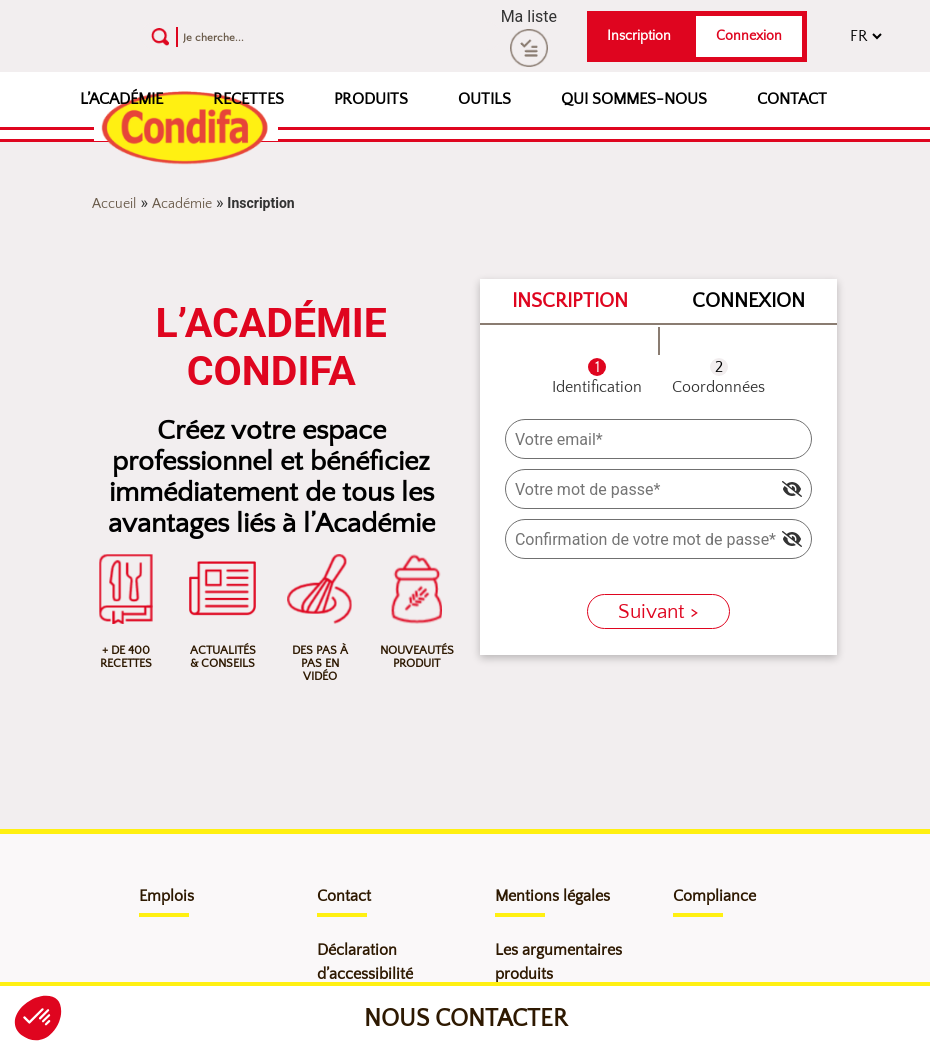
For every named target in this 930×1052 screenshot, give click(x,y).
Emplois (166, 896)
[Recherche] (281, 36)
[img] (792, 489)
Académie (182, 204)
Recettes (248, 99)
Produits (371, 99)
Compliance (714, 896)
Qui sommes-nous (634, 99)
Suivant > (658, 611)
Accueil (114, 204)
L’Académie (121, 99)
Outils (484, 99)
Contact (792, 99)
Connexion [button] (749, 36)
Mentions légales (552, 896)
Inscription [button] (639, 36)
